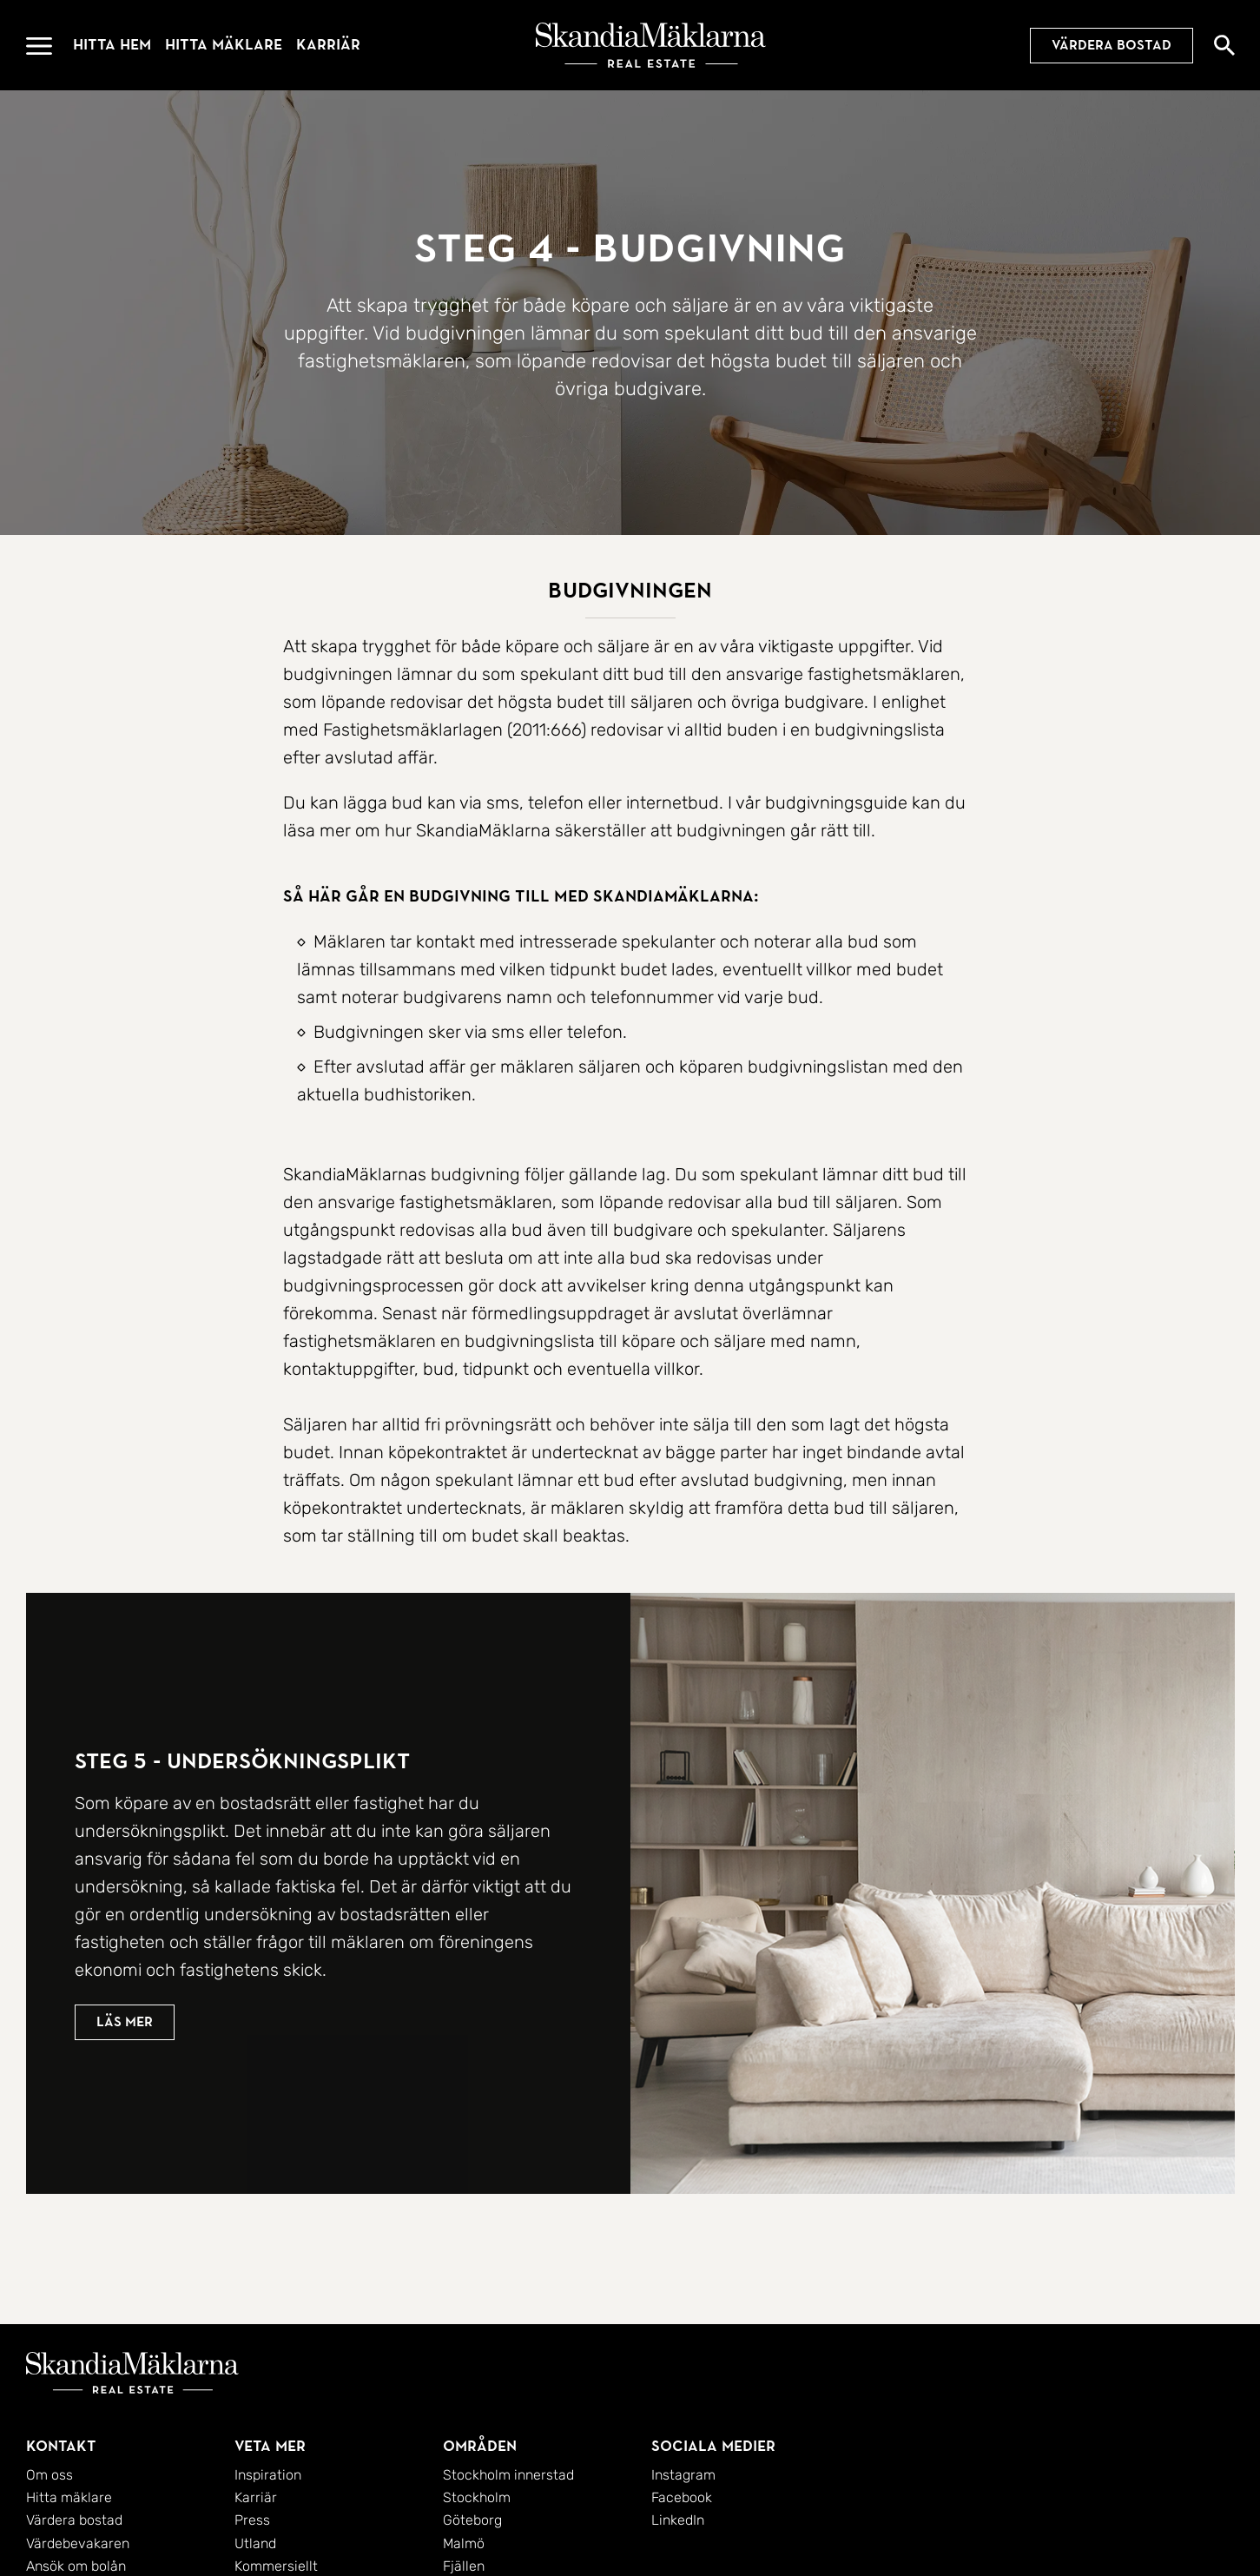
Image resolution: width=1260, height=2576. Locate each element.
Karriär (328, 44)
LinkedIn (677, 2520)
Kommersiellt (276, 2566)
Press (252, 2520)
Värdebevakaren (77, 2543)
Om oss (49, 2475)
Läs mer (124, 2040)
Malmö (464, 2543)
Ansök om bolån (76, 2566)
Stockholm (477, 2497)
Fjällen (464, 2566)
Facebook (681, 2497)
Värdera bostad (1111, 45)
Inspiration (267, 2475)
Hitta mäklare (223, 44)
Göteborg (472, 2520)
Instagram (683, 2475)
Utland (255, 2543)
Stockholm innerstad (508, 2475)
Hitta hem (112, 44)
